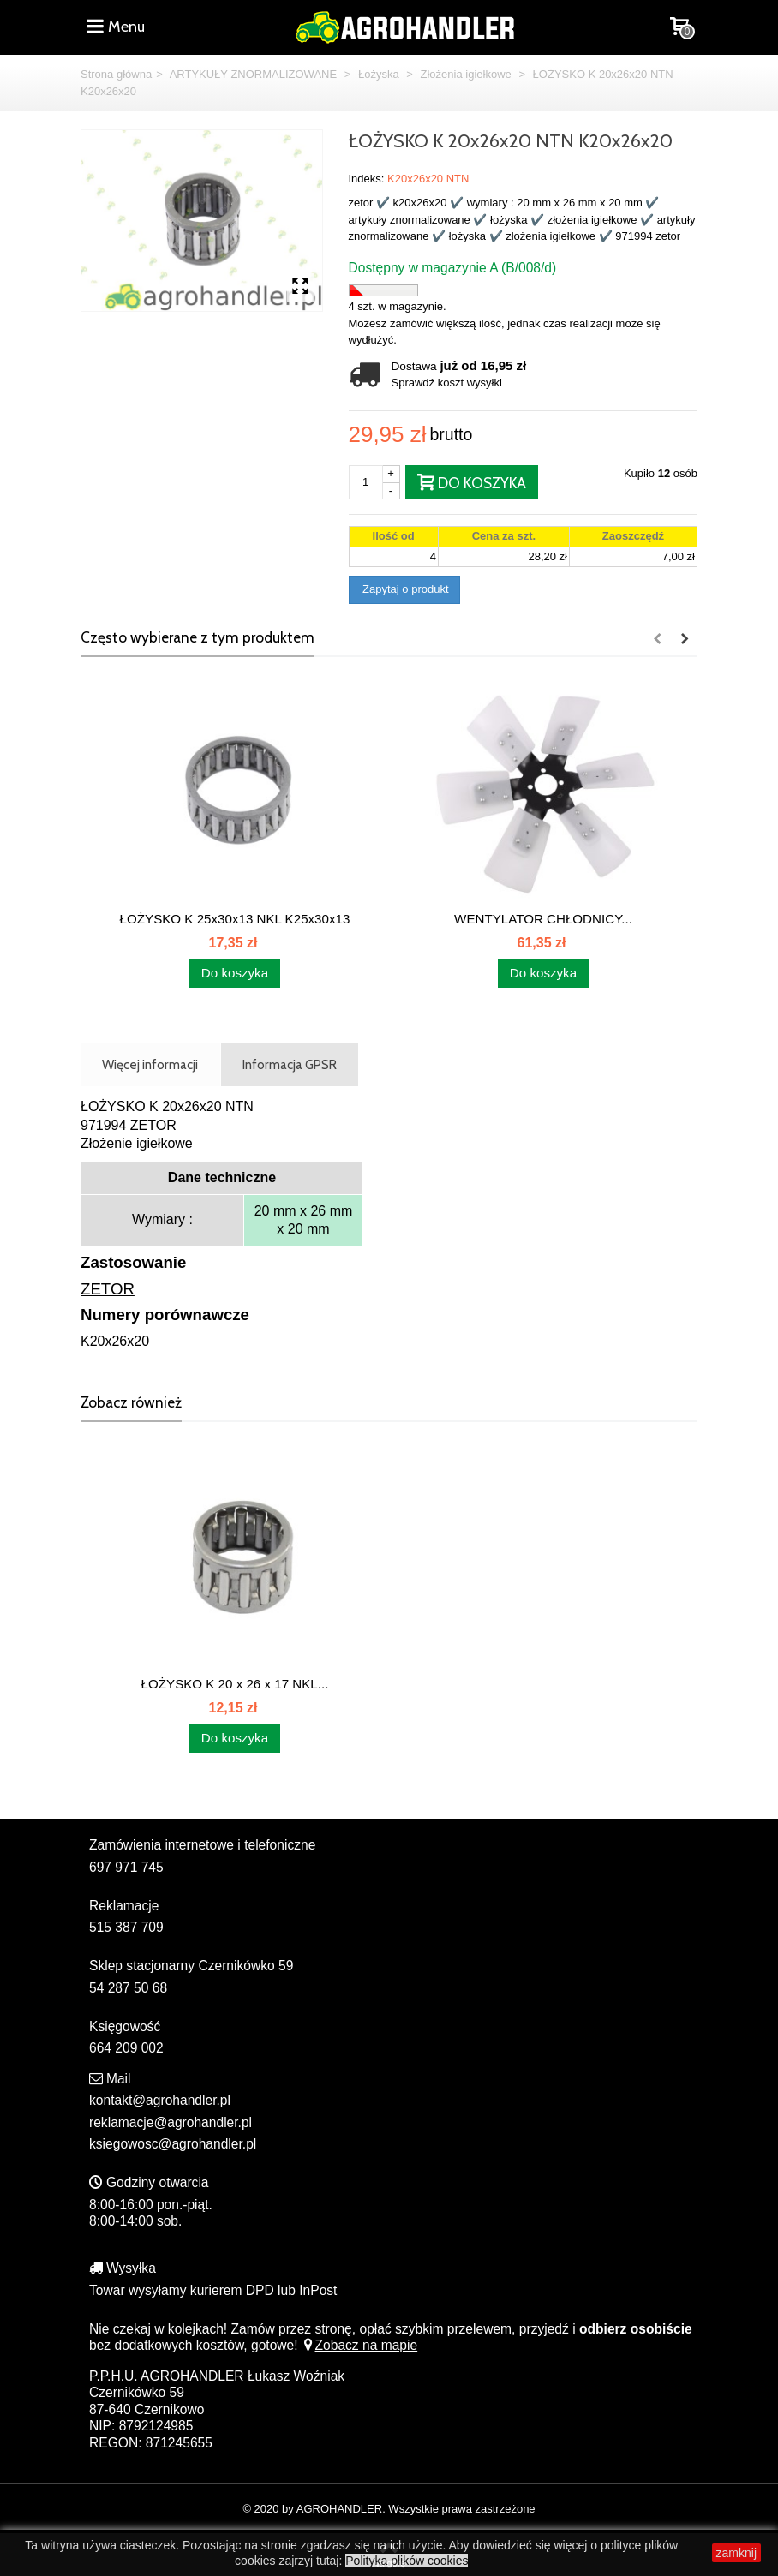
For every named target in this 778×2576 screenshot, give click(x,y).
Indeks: (367, 178)
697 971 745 (126, 1867)
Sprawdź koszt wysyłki (447, 382)
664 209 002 (126, 2048)
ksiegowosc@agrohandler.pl (172, 2144)
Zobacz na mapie (359, 2345)
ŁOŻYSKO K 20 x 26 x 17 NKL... (235, 1683)
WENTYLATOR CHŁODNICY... (543, 918)
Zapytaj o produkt (404, 589)
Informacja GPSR (289, 1064)
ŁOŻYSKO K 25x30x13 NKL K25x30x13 (235, 918)
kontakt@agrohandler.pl (159, 2100)
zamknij (736, 2553)
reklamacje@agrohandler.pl (170, 2122)
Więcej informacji (150, 1064)
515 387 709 (126, 1927)
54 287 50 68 (128, 1988)
